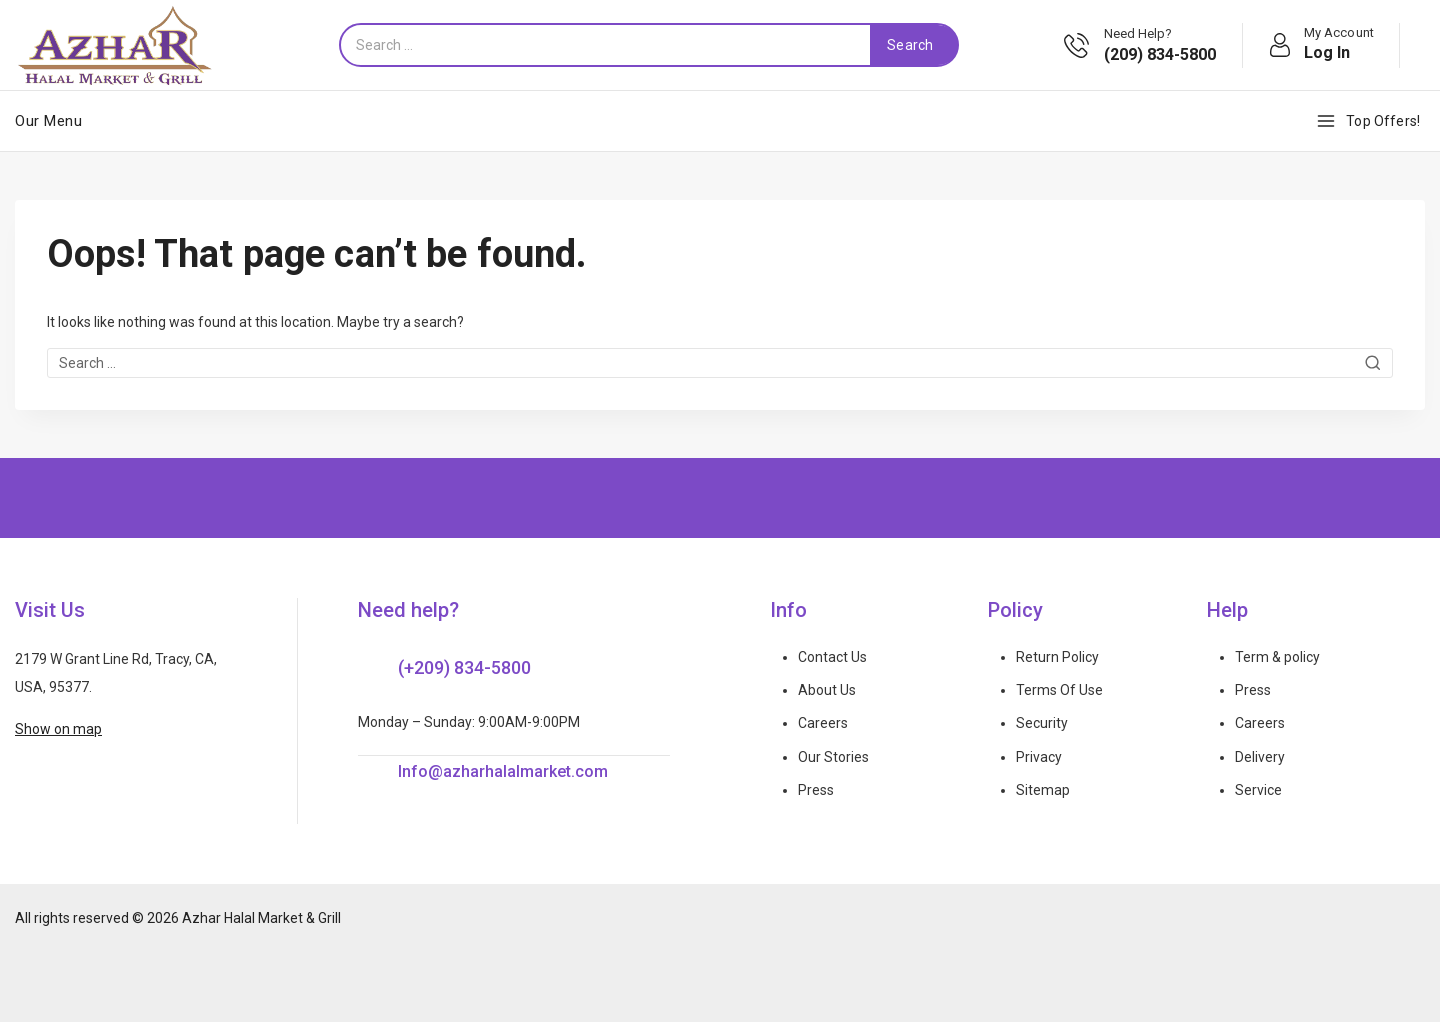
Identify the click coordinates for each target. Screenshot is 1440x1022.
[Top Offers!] (1370, 121)
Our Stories (833, 757)
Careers (823, 723)
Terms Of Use (1059, 690)
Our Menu (48, 121)
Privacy (1039, 757)
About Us (827, 690)
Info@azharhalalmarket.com (503, 771)
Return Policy (1057, 657)
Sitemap (1043, 790)
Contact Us (832, 657)
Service (1258, 790)
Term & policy (1277, 657)
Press (816, 790)
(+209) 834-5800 (464, 667)
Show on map (58, 729)
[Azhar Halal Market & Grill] (115, 45)
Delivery (1260, 757)
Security (1042, 723)
